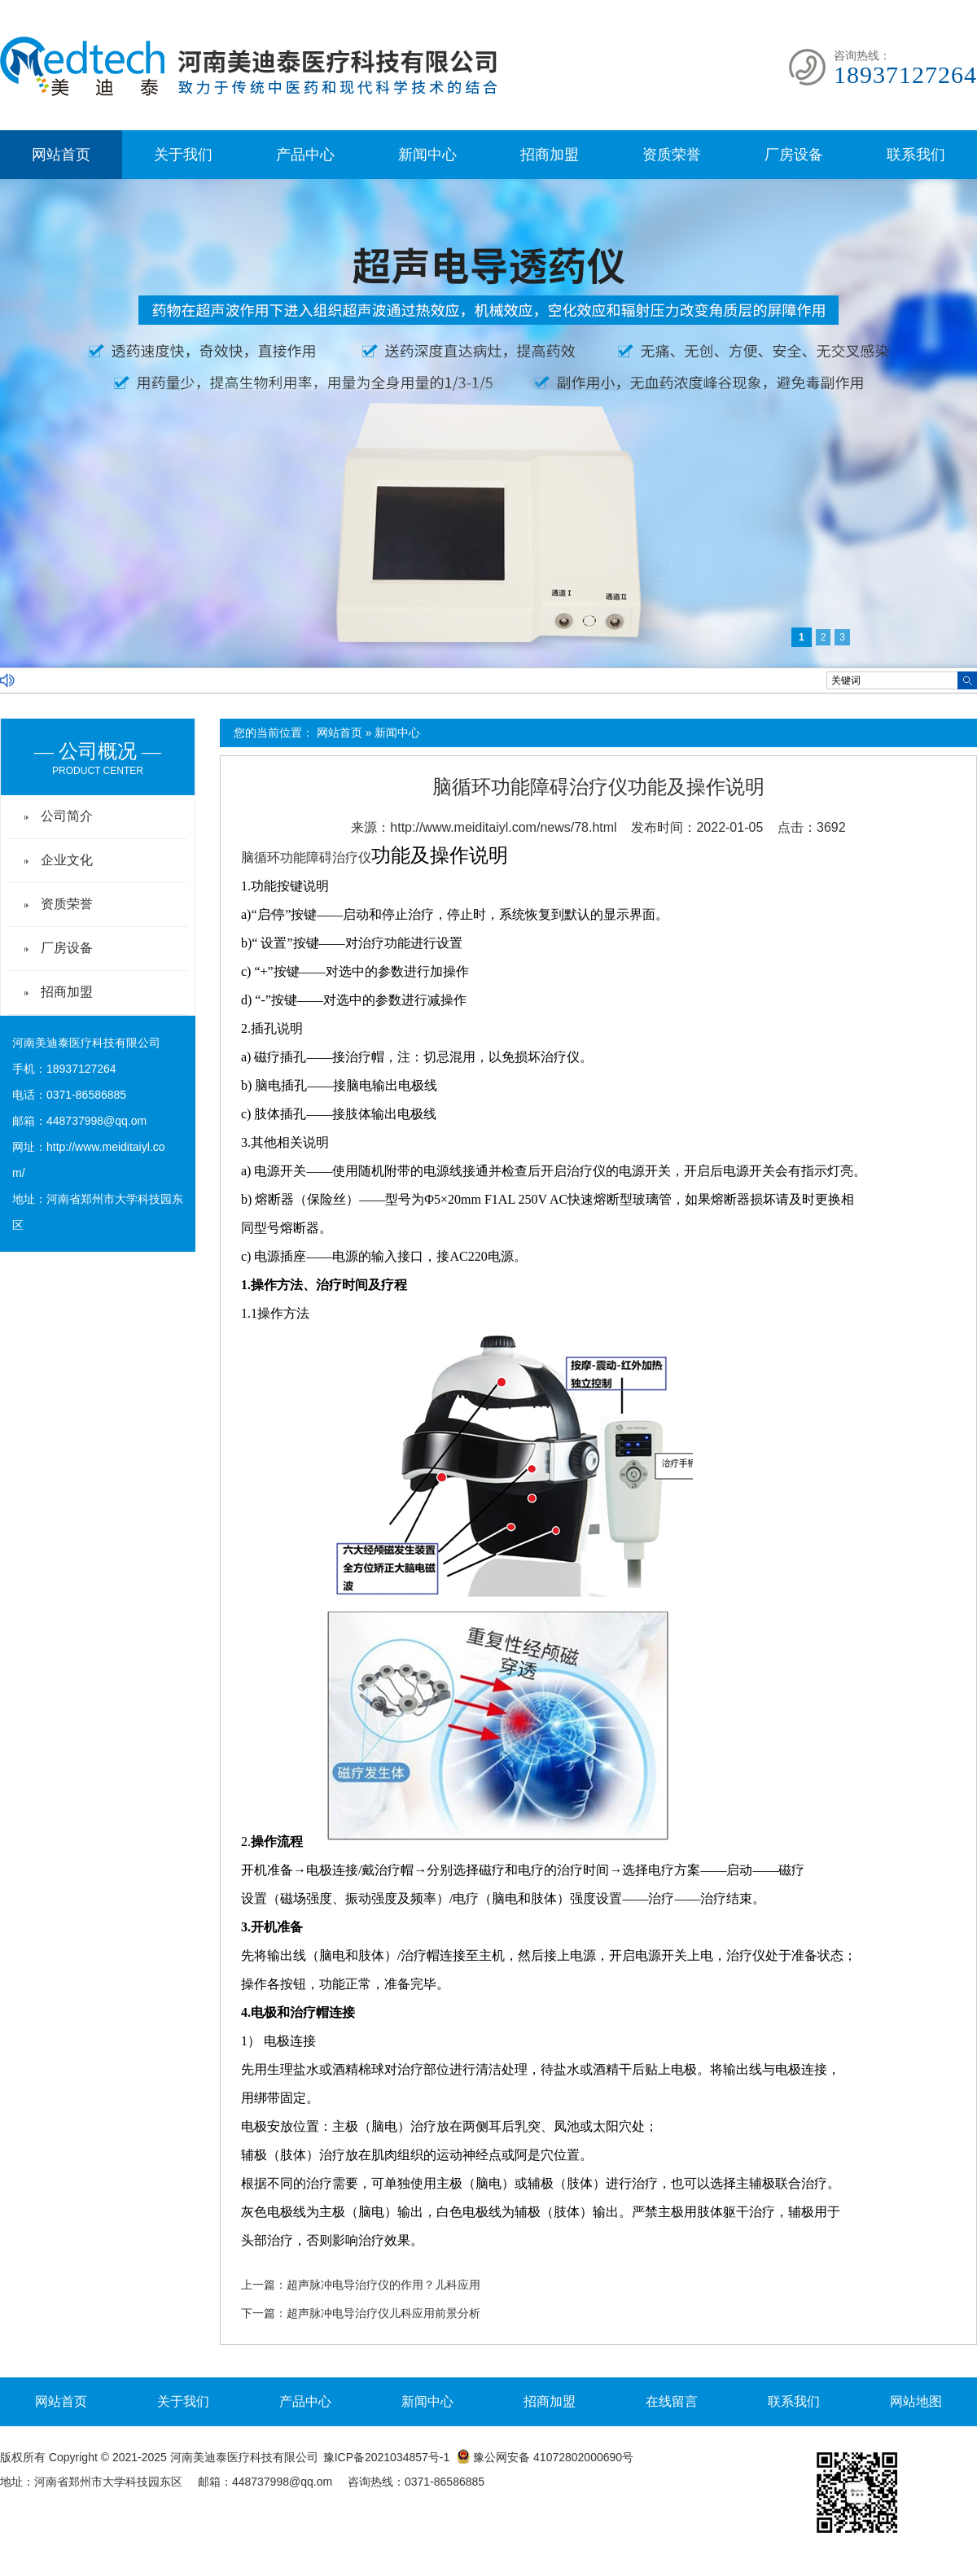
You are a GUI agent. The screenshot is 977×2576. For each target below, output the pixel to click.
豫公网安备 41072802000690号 (544, 2457)
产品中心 (305, 155)
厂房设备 (794, 155)
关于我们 (183, 155)
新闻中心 (427, 155)
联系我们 (916, 155)
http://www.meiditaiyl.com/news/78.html (503, 827)
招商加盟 (549, 155)
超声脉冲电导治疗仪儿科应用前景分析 (383, 2313)
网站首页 (61, 155)
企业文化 (67, 860)
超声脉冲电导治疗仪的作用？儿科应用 (383, 2284)
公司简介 (67, 816)
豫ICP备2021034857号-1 (386, 2457)
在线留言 (672, 2401)
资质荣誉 (671, 155)
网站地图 (916, 2401)
